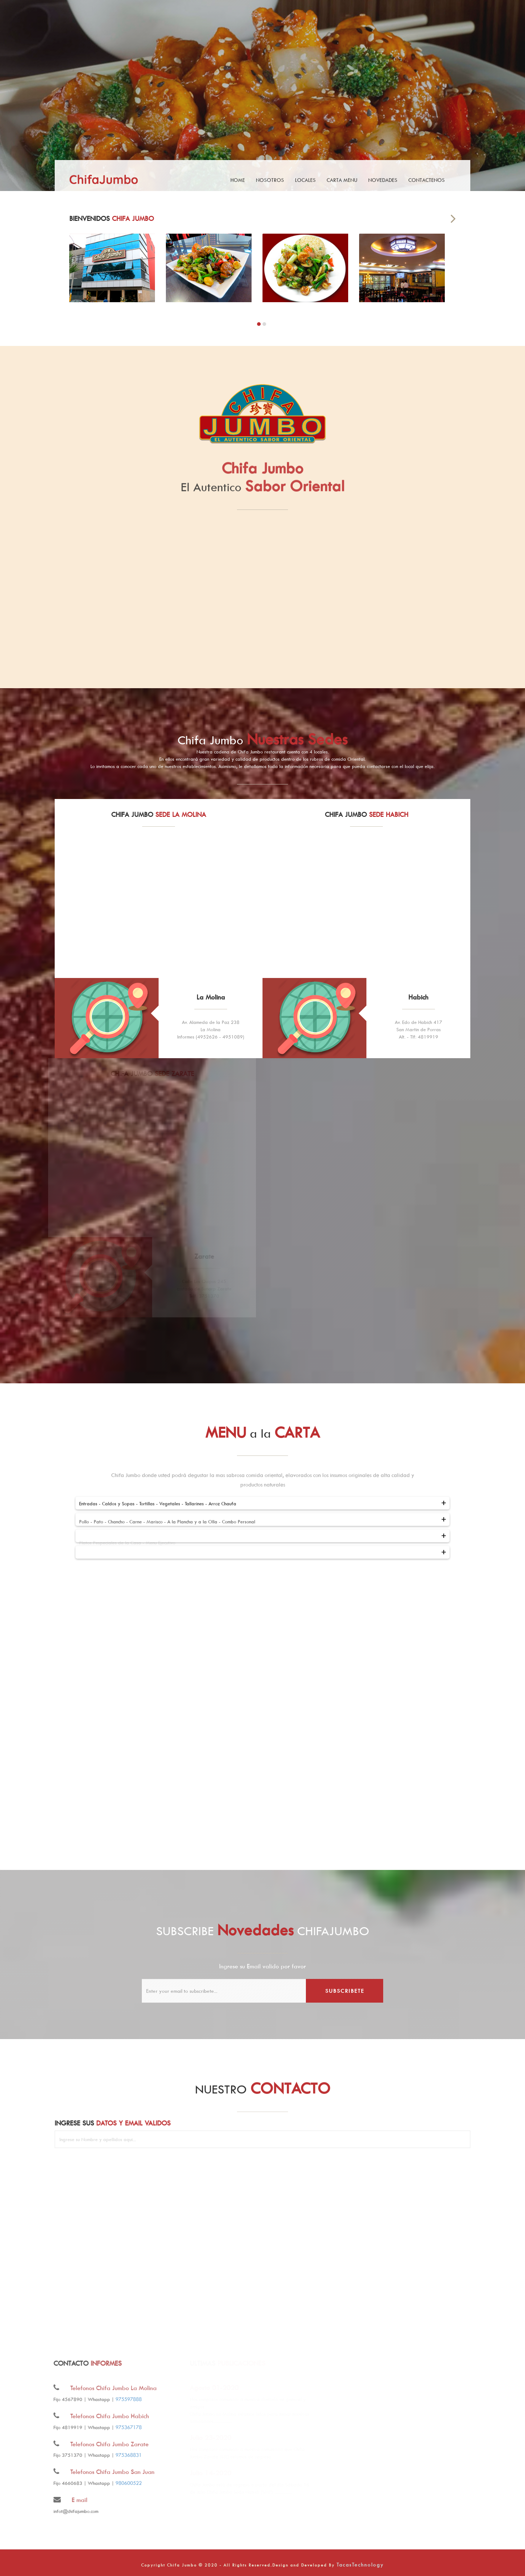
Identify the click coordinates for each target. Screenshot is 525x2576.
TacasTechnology (360, 2564)
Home (237, 180)
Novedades (382, 180)
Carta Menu (342, 180)
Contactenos (426, 180)
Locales (305, 180)
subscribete (344, 1990)
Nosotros (270, 180)
